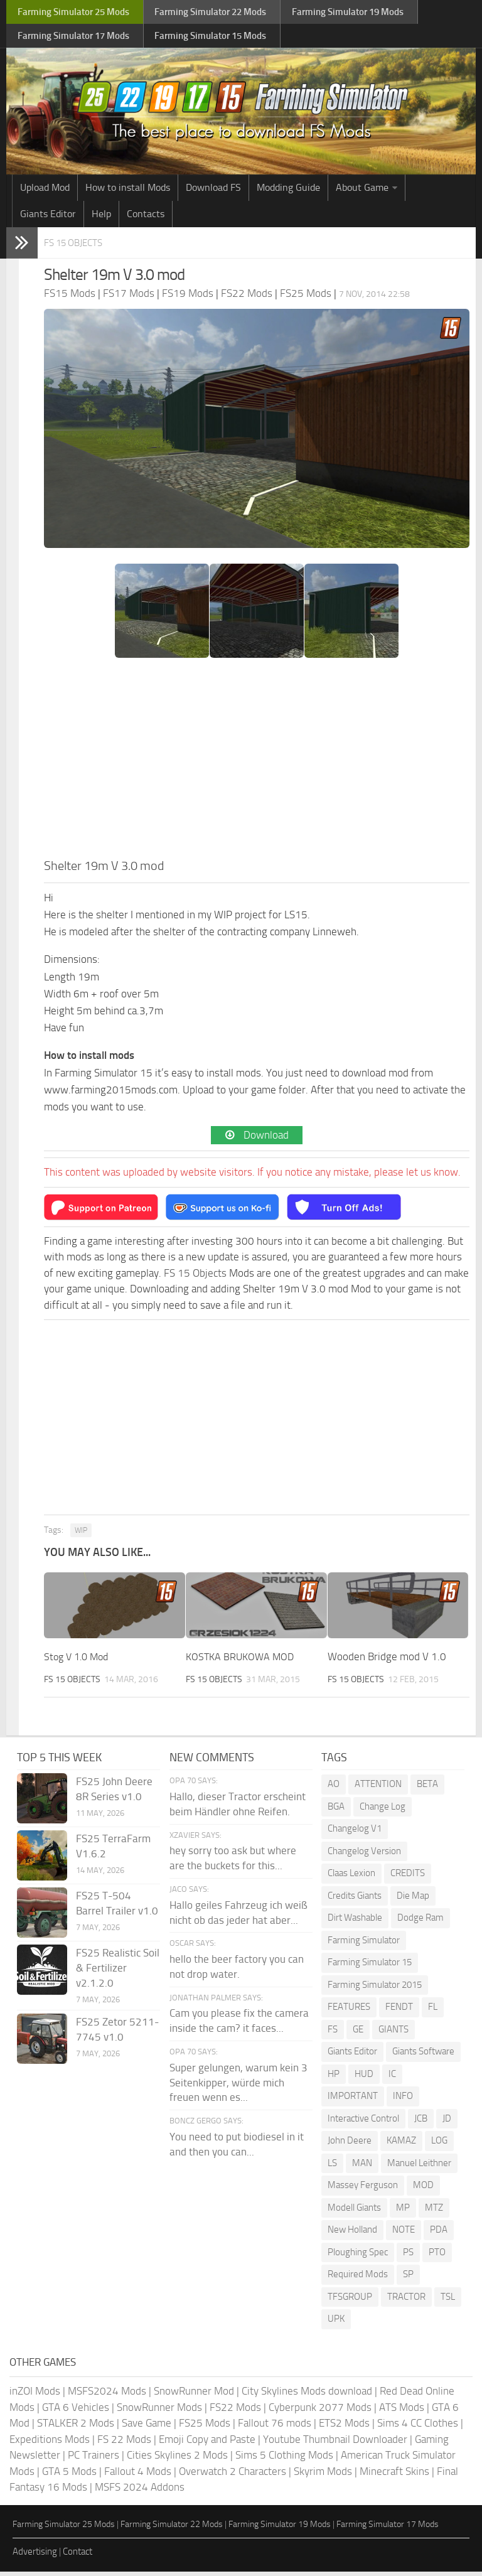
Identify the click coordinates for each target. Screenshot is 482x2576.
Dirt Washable (355, 1922)
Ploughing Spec (358, 2256)
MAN (362, 2167)
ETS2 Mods (344, 2428)
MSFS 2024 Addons (140, 2492)
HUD (364, 2078)
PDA (438, 2234)
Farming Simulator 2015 (375, 1989)
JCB (420, 2122)
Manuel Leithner (419, 2167)
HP (334, 2078)
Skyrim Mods (323, 2475)
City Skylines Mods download (307, 2396)
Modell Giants (354, 2212)
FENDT (399, 2011)
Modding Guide (288, 192)
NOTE (403, 2234)
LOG (439, 2145)
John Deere (350, 2145)
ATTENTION (378, 1789)
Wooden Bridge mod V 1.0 (387, 1661)
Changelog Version (364, 1855)
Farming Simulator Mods (73, 13)
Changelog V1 (355, 1833)
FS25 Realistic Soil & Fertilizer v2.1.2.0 (117, 1972)
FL (432, 2011)
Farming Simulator (364, 1944)
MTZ (434, 2212)
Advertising (35, 2556)
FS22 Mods (235, 2411)
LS (332, 2167)
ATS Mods (401, 2411)
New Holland (352, 2234)
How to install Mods (127, 192)
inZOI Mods (34, 2396)
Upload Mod (45, 192)
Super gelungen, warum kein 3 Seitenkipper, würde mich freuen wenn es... (238, 2087)
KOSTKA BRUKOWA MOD (242, 1661)
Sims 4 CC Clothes (417, 2428)
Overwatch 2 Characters (232, 2475)
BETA (427, 1789)
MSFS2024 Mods (107, 2396)
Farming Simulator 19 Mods (279, 2528)
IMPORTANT (353, 2100)
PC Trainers (93, 2460)
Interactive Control (363, 2122)
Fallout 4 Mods (137, 2475)
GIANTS (393, 2033)
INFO (403, 2100)
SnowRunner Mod (194, 2396)
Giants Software (423, 2056)
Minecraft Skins (394, 2475)
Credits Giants (355, 1900)
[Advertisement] (256, 766)
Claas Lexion (351, 1878)
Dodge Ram (420, 1922)
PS (408, 2256)
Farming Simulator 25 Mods (64, 2528)
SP (408, 2279)
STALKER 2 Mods (75, 2428)
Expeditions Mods (49, 2443)
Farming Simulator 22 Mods (171, 2528)
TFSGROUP (350, 2301)
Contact (77, 2556)
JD (446, 2122)
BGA (336, 1811)
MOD (423, 2190)
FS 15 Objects (81, 247)
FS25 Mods (204, 2428)
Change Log (382, 1811)
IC (392, 2078)
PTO (437, 2256)
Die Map (413, 1900)
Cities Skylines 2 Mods (177, 2460)
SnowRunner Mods (159, 2411)
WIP (81, 1535)
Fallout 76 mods (274, 2428)
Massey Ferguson (363, 2190)
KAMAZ (401, 2145)
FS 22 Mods (124, 2443)
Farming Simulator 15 (370, 1967)
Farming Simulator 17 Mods (387, 2528)
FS (333, 2033)
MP (403, 2212)
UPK (336, 2323)
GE (358, 2033)
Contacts (145, 219)
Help (101, 219)
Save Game (146, 2428)
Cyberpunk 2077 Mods (320, 2411)
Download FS (213, 192)
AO (334, 1789)
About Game (362, 192)
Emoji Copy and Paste (207, 2443)
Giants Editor (48, 219)
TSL (448, 2301)
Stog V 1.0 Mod (79, 1661)
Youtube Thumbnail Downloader (335, 2443)
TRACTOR (406, 2301)
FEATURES (349, 2011)
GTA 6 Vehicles (75, 2411)
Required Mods (358, 2279)
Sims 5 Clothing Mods (284, 2460)
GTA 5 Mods (69, 2475)
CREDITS (407, 1878)
